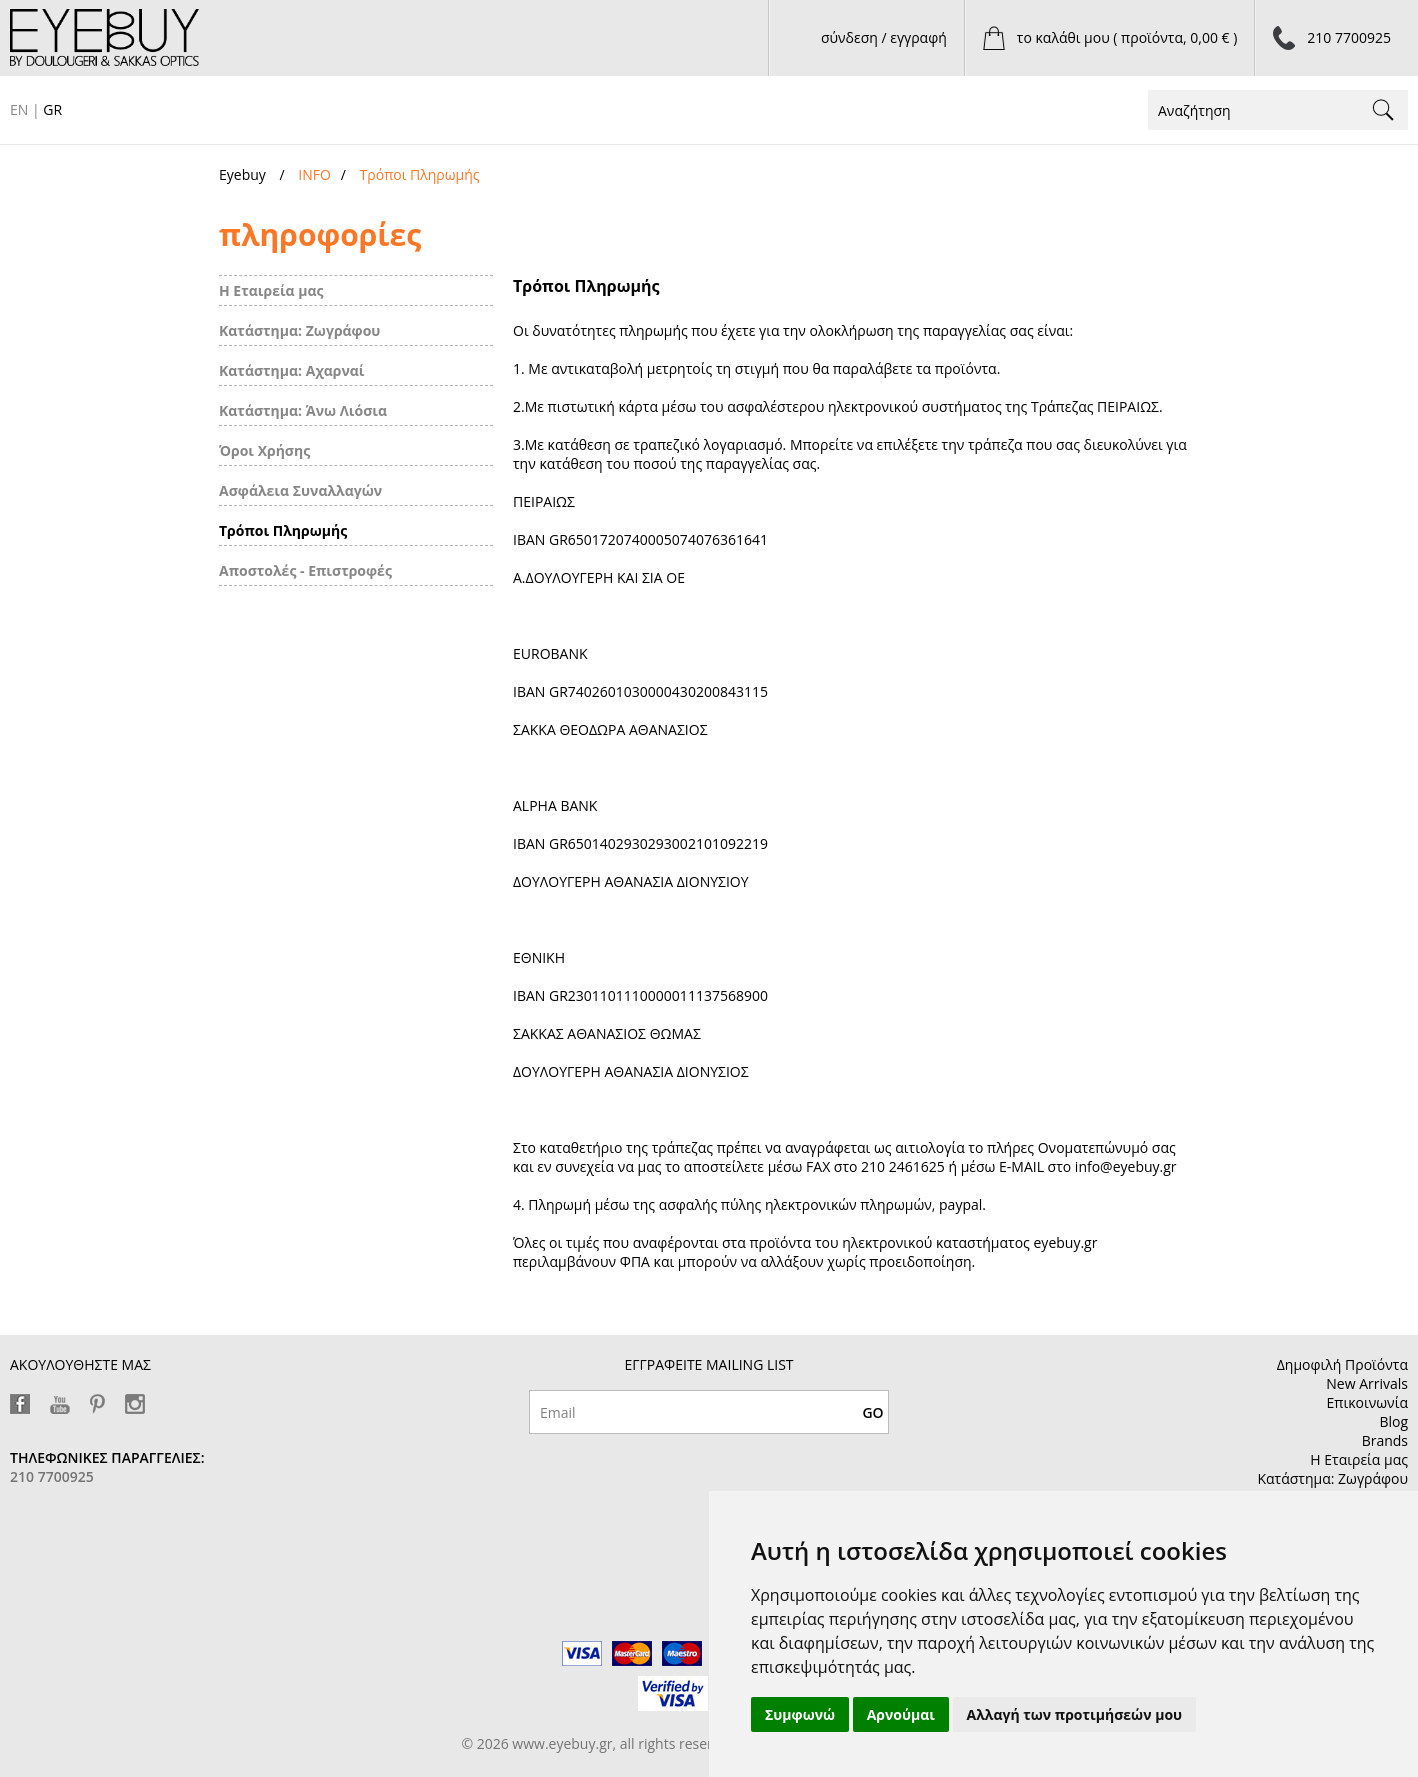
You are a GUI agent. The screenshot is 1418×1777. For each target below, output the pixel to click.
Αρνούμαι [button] (901, 1714)
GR (52, 109)
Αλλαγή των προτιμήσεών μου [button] (1075, 1714)
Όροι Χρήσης (264, 450)
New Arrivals (1367, 1383)
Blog (1393, 1421)
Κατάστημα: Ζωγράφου (299, 330)
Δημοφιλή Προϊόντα (1342, 1364)
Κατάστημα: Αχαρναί (292, 370)
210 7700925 (1349, 37)
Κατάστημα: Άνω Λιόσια (303, 410)
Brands (1385, 1440)
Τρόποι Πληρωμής (283, 530)
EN (19, 109)
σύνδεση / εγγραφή (884, 37)
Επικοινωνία (1367, 1402)
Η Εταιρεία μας (271, 290)
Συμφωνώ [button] (800, 1714)
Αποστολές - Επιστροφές (305, 570)
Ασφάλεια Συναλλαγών (300, 490)
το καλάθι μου (1127, 37)
